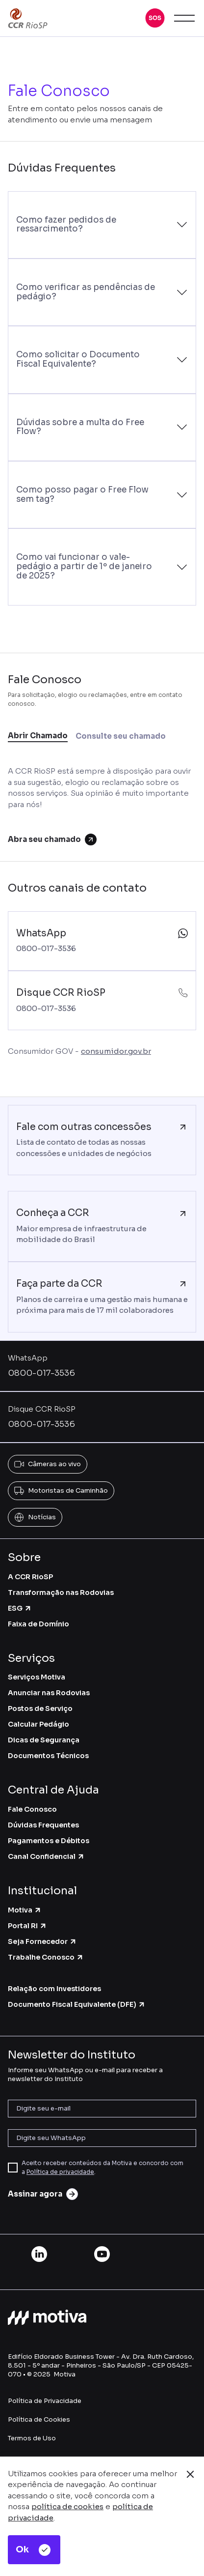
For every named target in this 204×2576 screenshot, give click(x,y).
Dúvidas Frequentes (43, 1825)
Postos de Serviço (40, 1708)
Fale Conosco (32, 1809)
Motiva (25, 1910)
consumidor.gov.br (116, 1051)
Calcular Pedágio (38, 1724)
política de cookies (67, 2506)
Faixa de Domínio (38, 1624)
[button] (155, 18)
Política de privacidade (60, 2171)
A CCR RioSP (30, 1577)
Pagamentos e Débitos (48, 1841)
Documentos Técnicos (48, 1756)
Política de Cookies (39, 2419)
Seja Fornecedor (42, 1941)
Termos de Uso (32, 2438)
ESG (20, 1608)
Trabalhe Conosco (46, 1957)
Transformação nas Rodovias (61, 1592)
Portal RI (27, 1926)
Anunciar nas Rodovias (49, 1693)
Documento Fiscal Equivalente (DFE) (77, 2004)
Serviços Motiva (36, 1677)
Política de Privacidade (44, 2401)
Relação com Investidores (54, 1989)
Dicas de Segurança (43, 1740)
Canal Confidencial (46, 1856)
